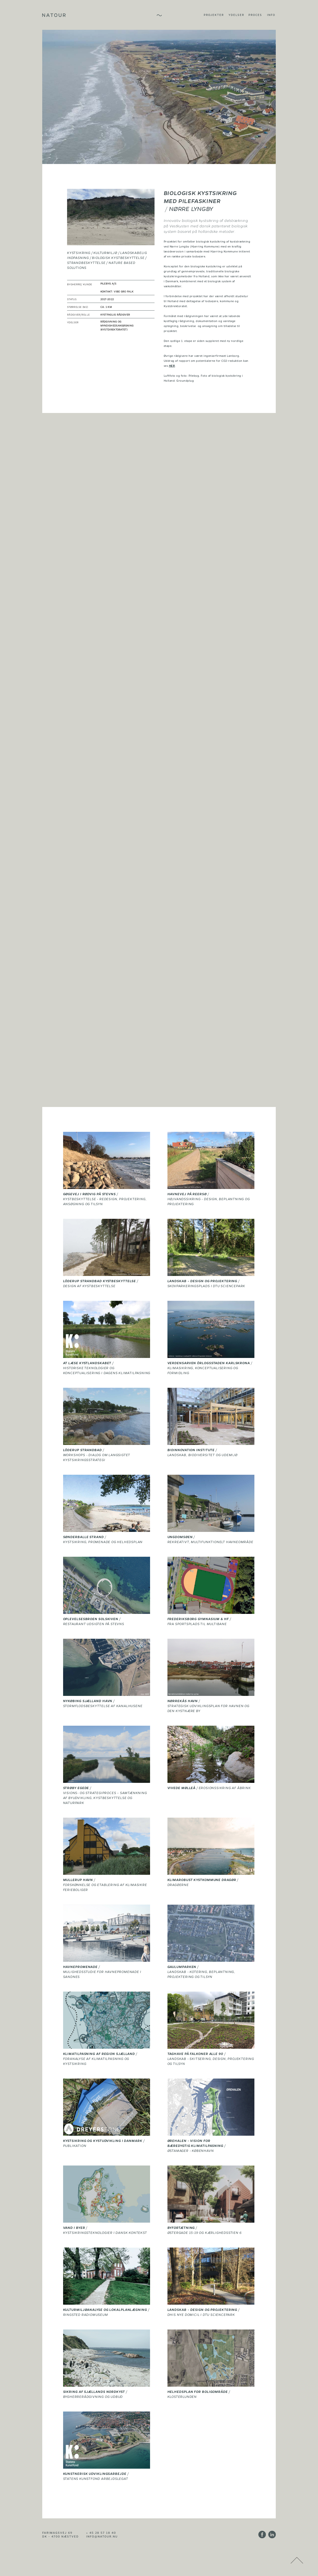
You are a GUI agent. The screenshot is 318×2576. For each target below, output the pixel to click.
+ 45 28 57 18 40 (101, 2533)
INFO (271, 15)
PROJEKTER (214, 15)
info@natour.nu (102, 2536)
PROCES (255, 15)
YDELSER (236, 15)
